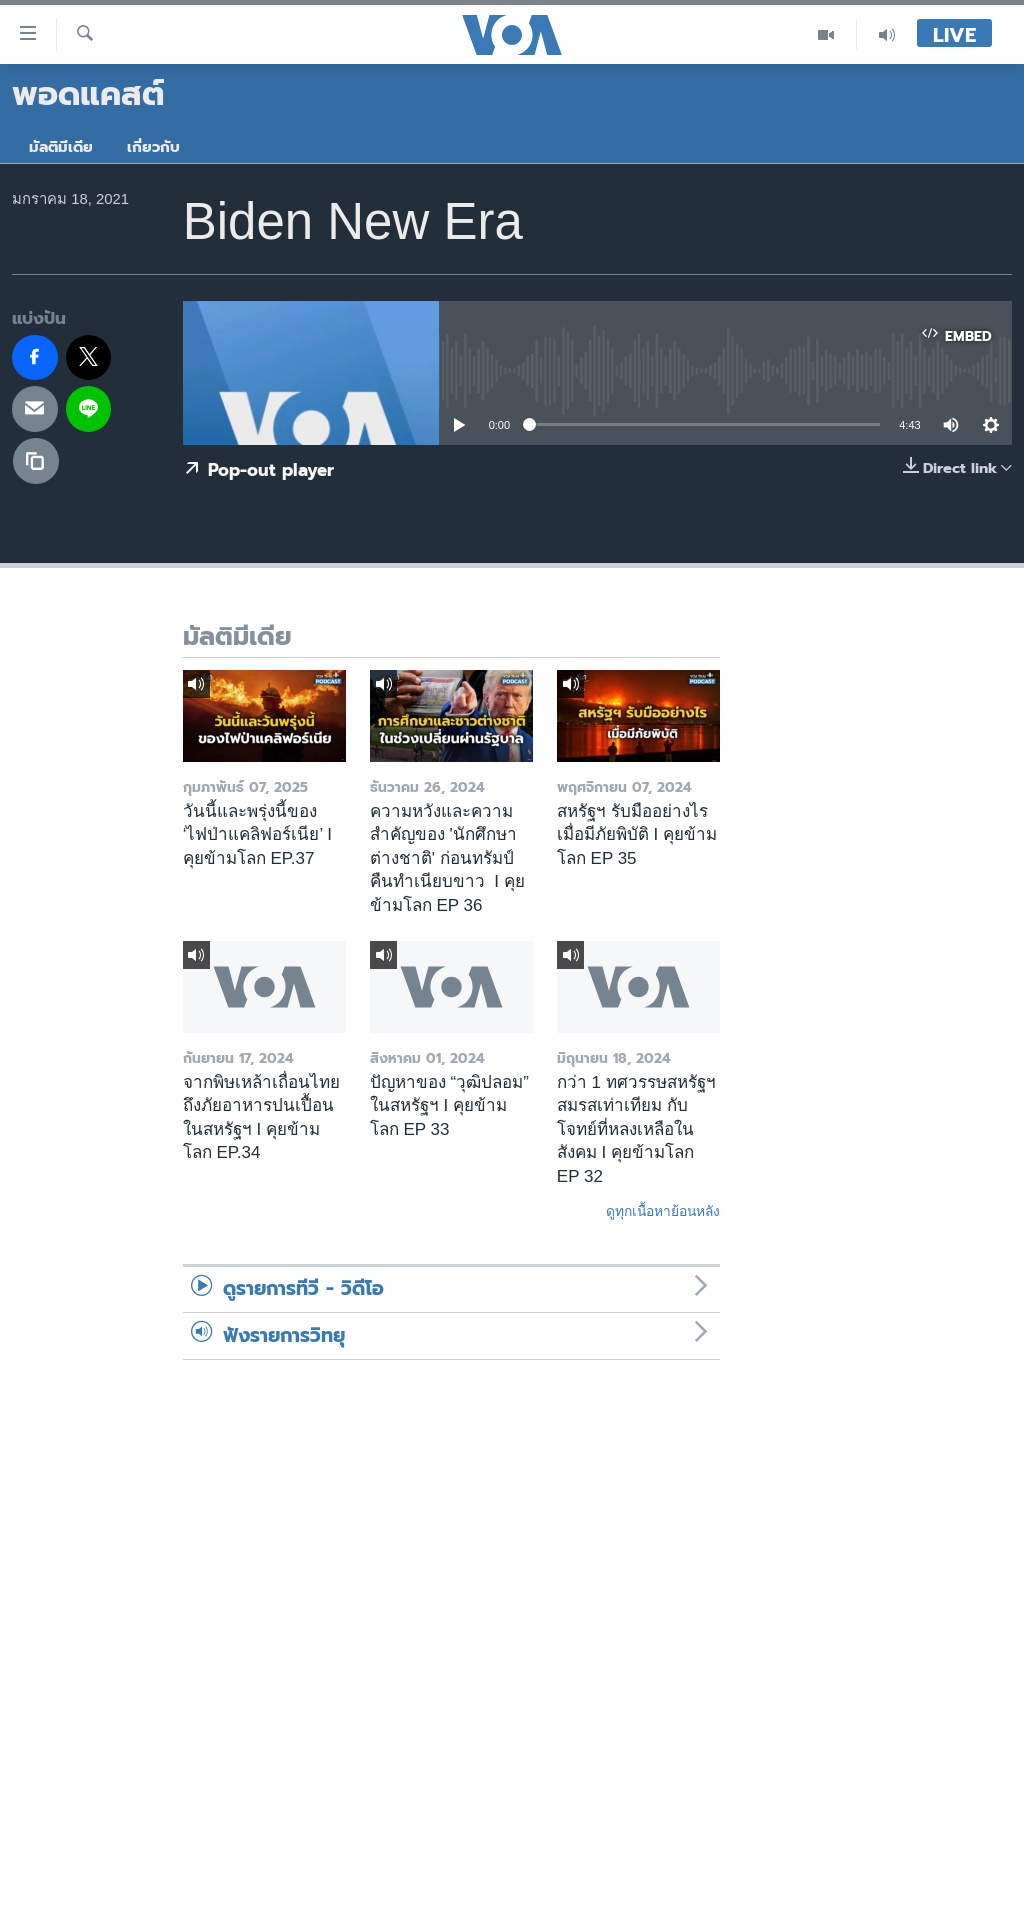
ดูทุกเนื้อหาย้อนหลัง (663, 1211)
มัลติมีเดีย (61, 147)
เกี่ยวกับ (153, 147)
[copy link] (36, 461)
